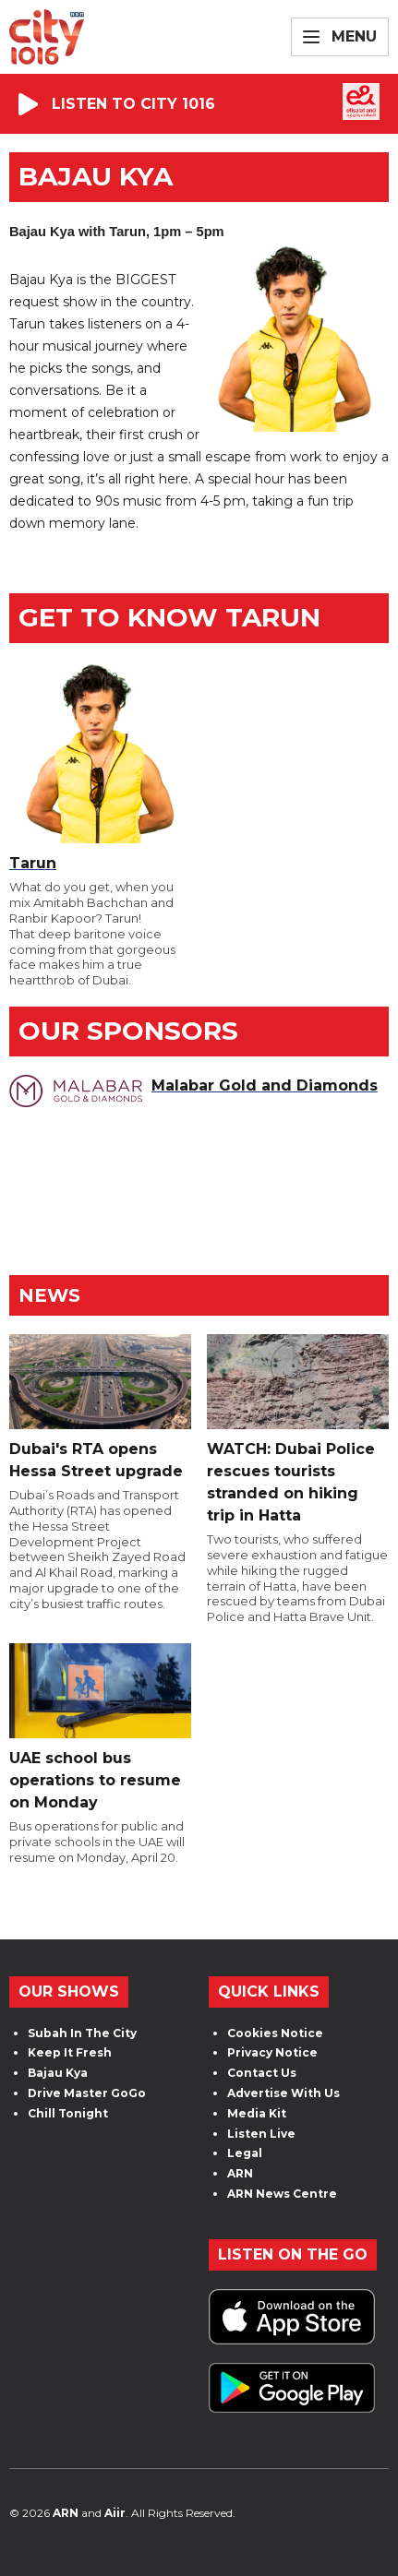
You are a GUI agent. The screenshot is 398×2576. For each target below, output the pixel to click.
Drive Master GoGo (87, 2093)
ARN (240, 2173)
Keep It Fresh (70, 2052)
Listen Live (261, 2134)
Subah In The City (82, 2033)
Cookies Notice (275, 2033)
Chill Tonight (68, 2113)
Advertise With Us (283, 2093)
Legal (244, 2153)
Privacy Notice (272, 2052)
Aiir (115, 2513)
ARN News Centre (282, 2193)
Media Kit (256, 2113)
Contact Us (261, 2073)
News (49, 1295)
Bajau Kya (58, 2073)
